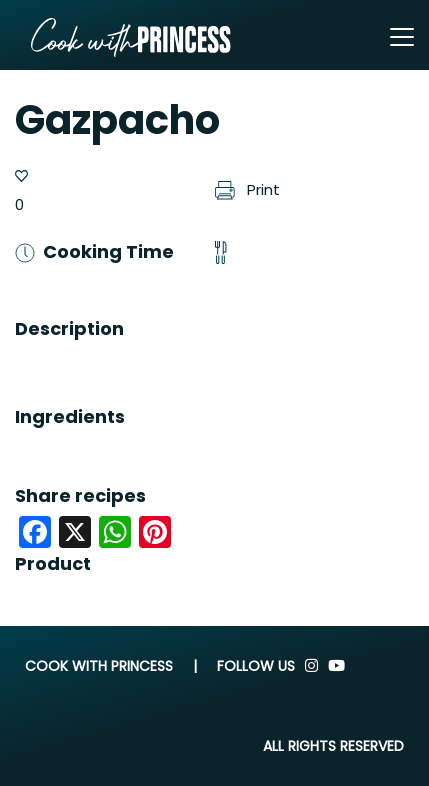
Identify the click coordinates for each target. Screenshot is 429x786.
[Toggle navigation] (402, 37)
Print (248, 189)
